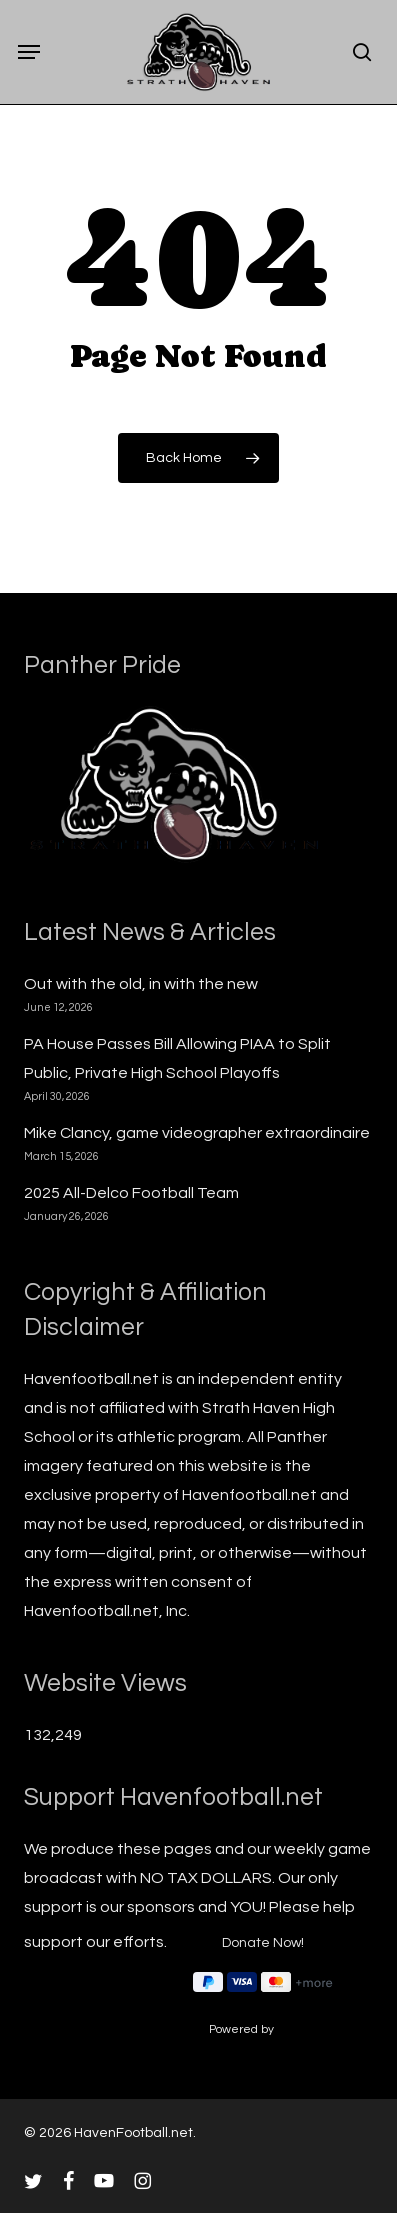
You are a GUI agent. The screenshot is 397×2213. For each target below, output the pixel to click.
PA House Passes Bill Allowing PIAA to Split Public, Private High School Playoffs (177, 1058)
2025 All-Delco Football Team (131, 1193)
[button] (29, 52)
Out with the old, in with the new (141, 984)
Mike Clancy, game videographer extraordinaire (197, 1133)
